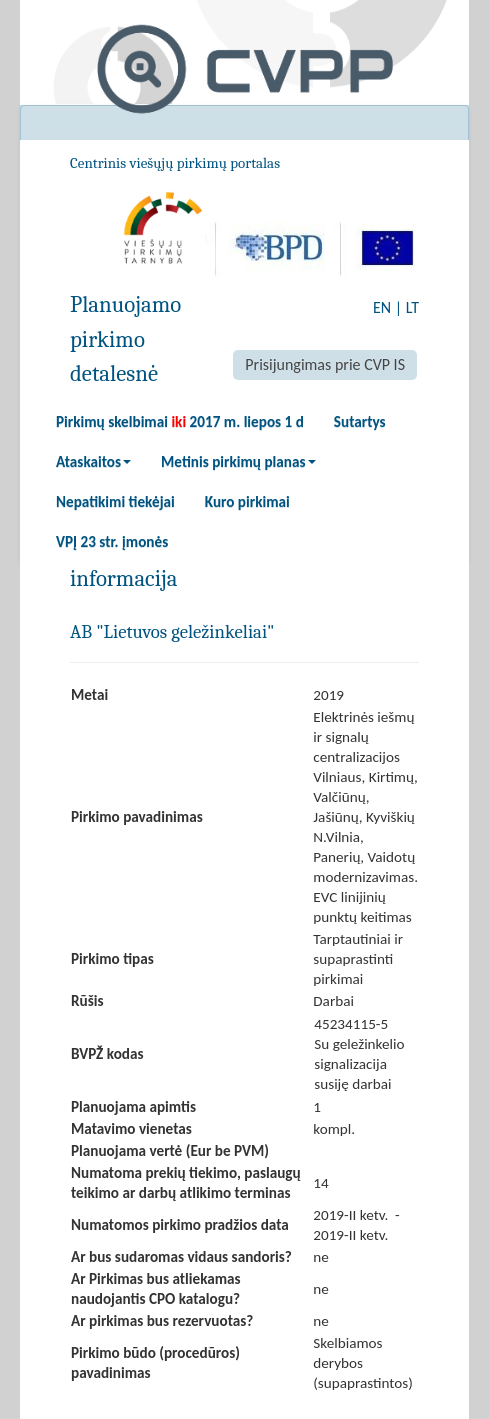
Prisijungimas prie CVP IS (325, 364)
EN (382, 307)
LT (412, 307)
